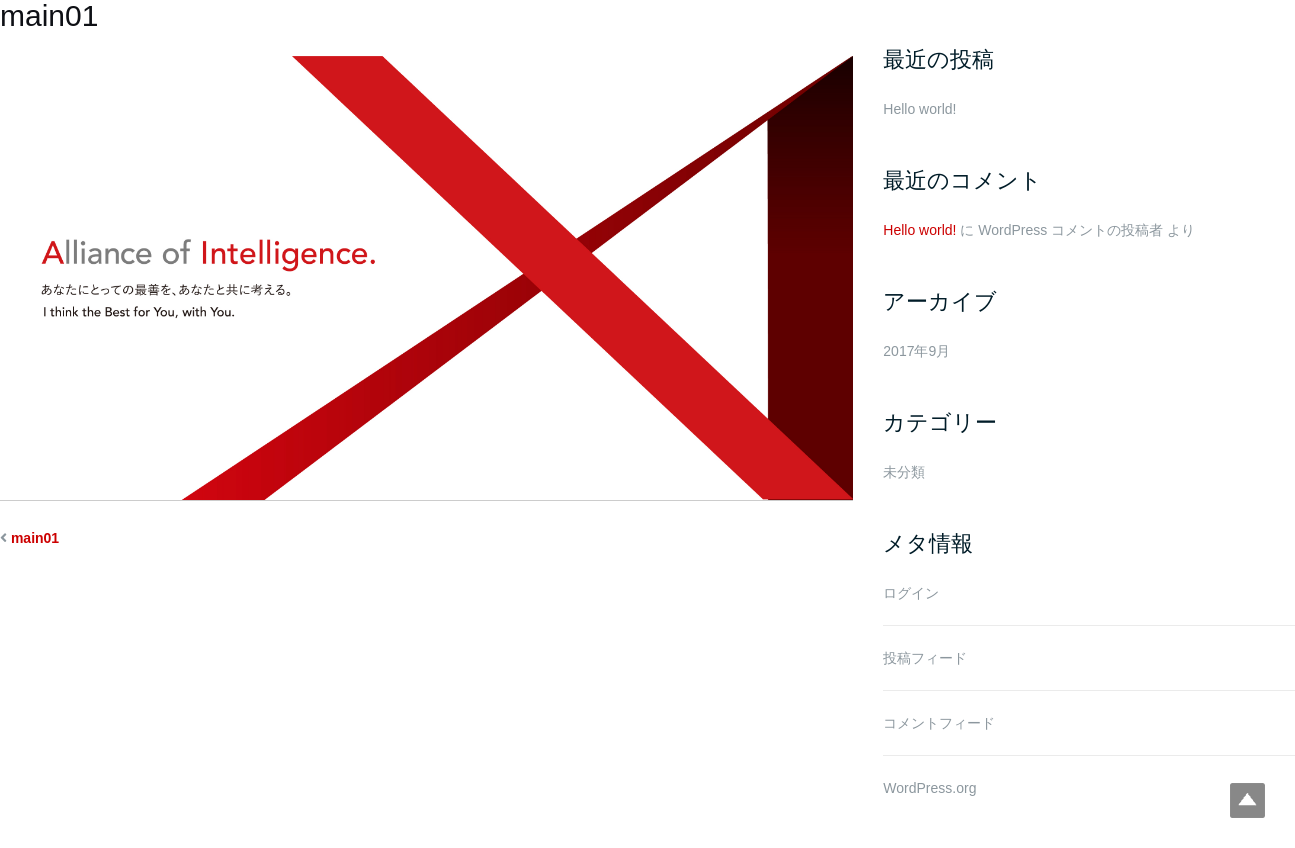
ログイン (911, 593)
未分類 (904, 472)
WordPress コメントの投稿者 (1070, 230)
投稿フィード (925, 658)
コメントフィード (939, 723)
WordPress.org (929, 788)
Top (1247, 800)
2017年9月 (916, 351)
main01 (35, 538)
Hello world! (919, 109)
